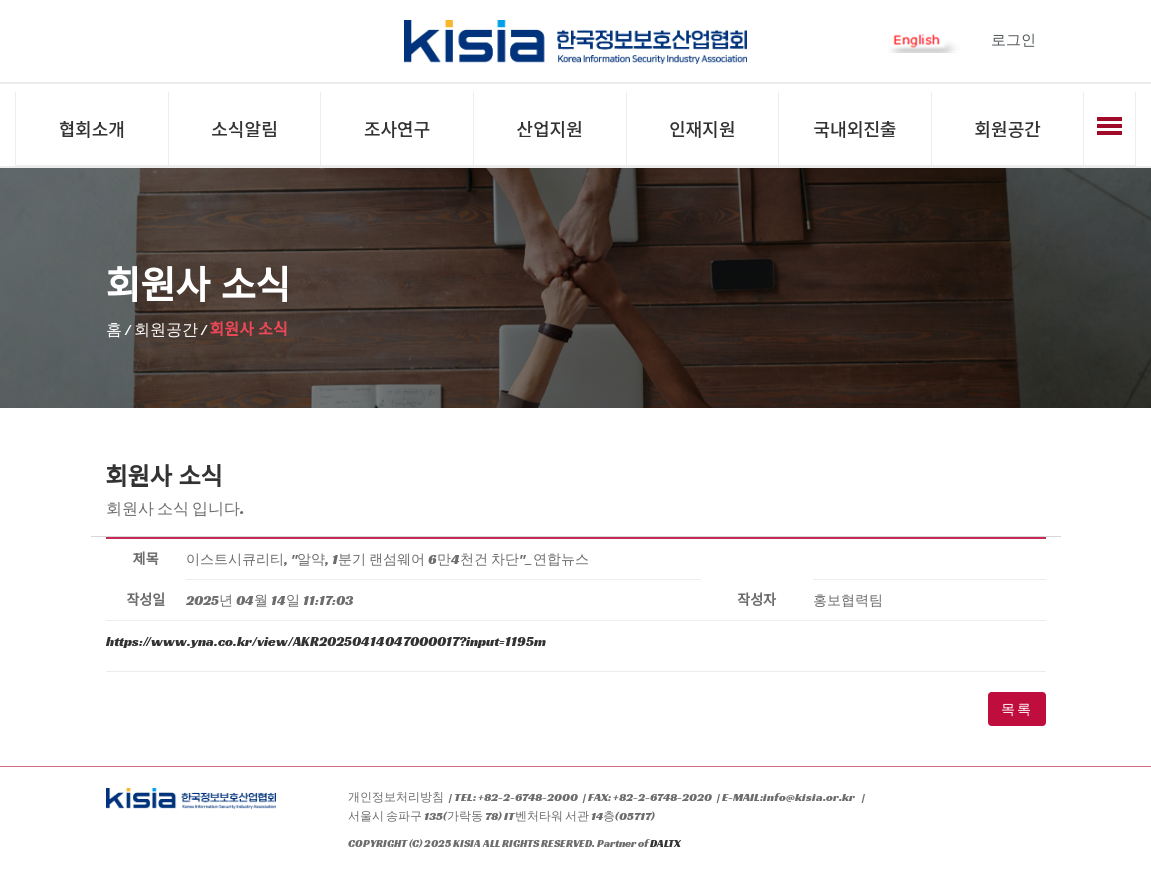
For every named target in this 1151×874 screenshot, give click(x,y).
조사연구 (397, 128)
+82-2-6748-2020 (662, 797)
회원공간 (1008, 128)
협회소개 (92, 128)
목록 (1017, 710)
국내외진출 (855, 128)
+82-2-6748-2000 (528, 797)
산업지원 (550, 128)
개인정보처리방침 (396, 797)
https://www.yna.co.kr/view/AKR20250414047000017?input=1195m (326, 642)
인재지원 (702, 128)
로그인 (1013, 39)
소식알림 (244, 128)
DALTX (665, 845)
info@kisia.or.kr (809, 797)
